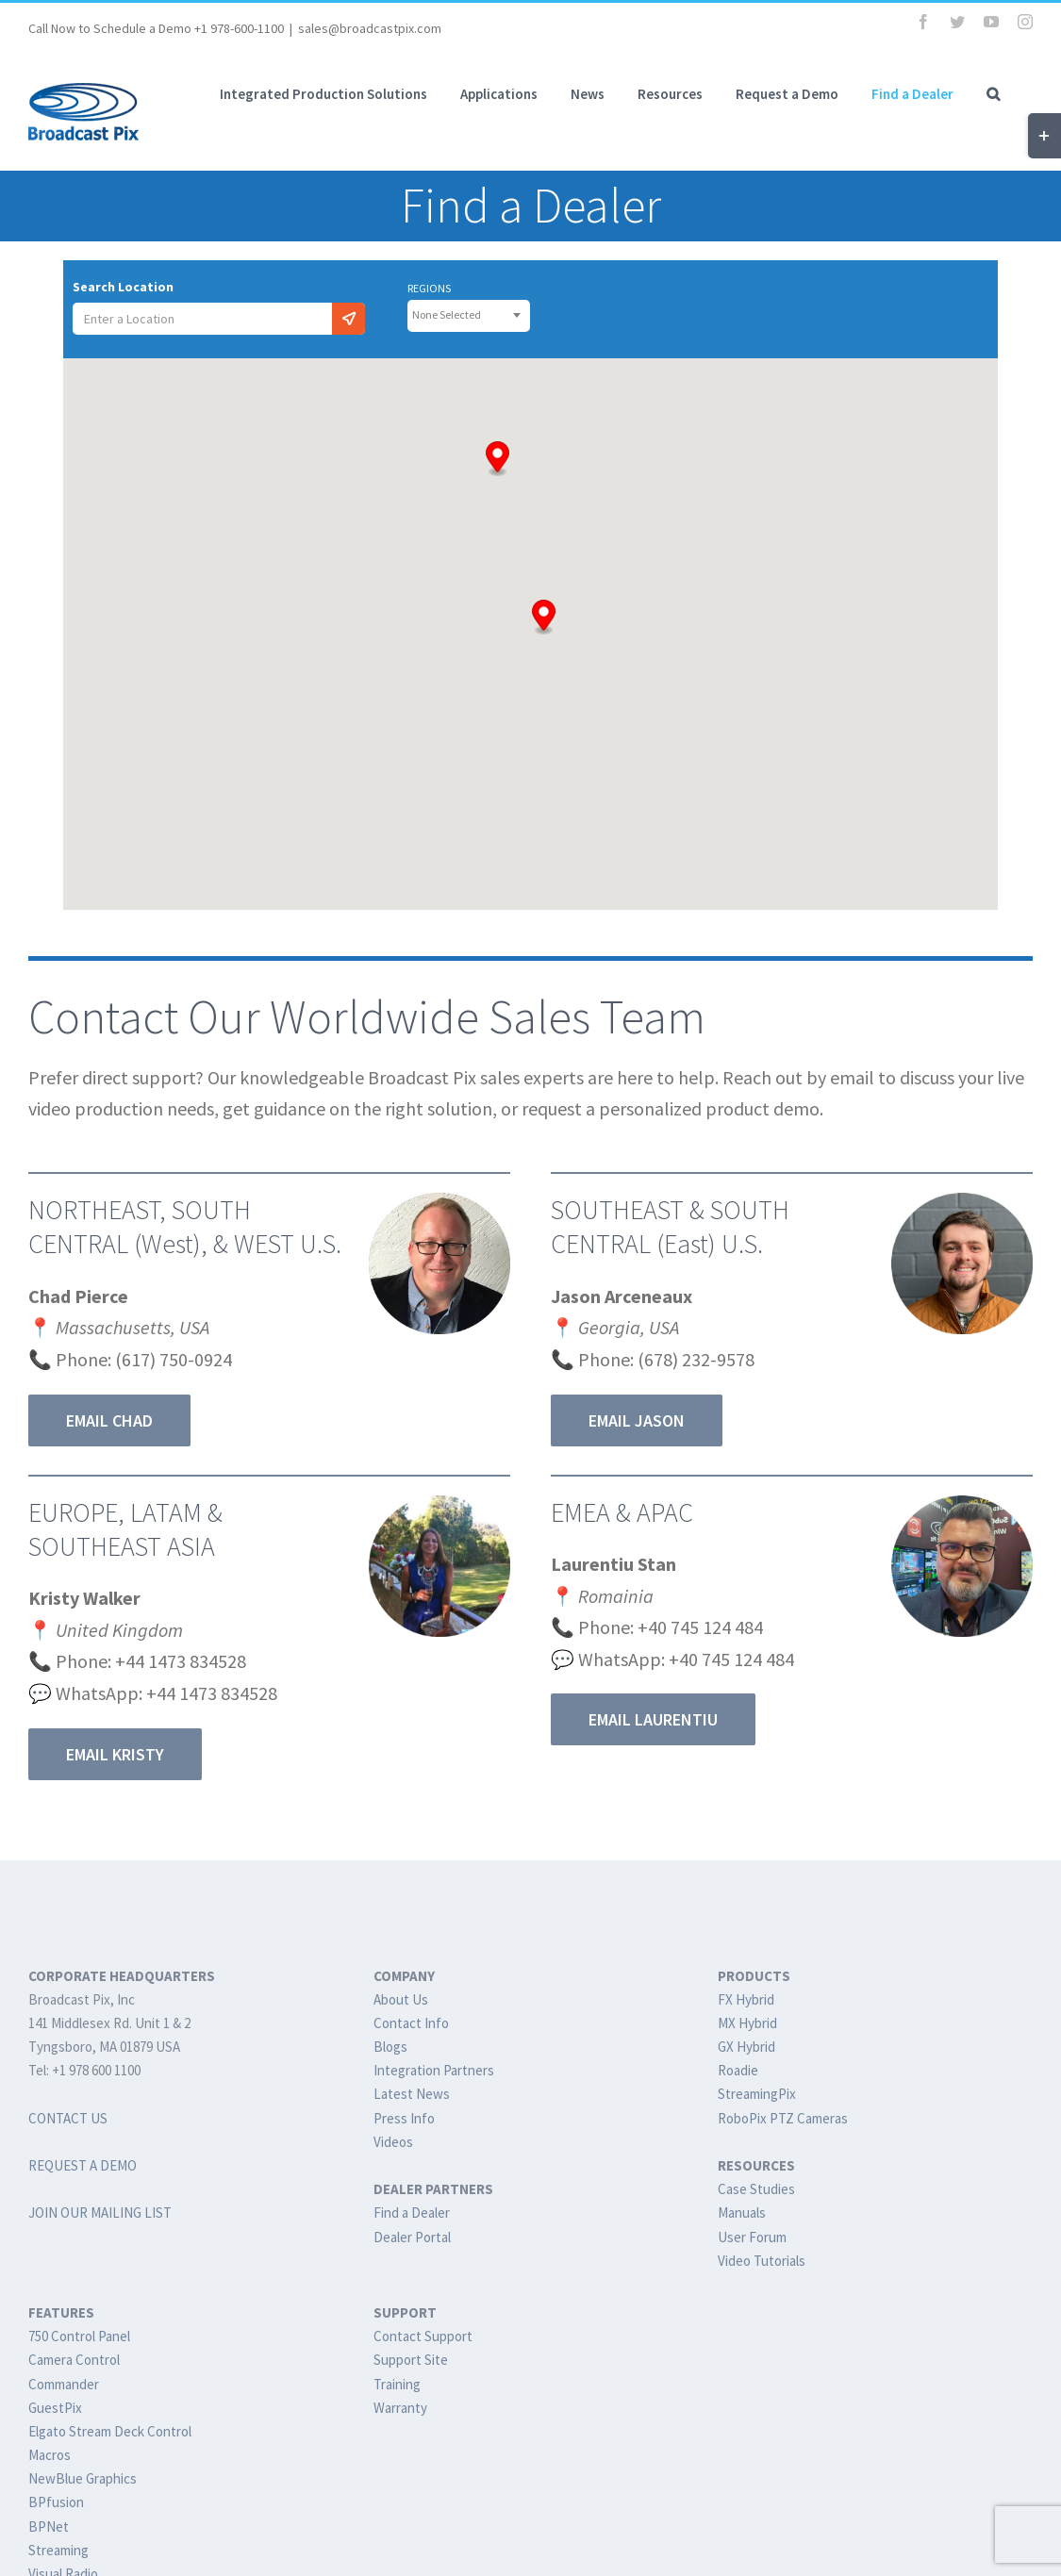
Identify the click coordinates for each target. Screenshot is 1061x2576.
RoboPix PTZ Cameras (783, 2118)
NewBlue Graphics (82, 2478)
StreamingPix (757, 2094)
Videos (393, 2142)
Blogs (390, 2047)
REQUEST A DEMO (82, 2165)
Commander (63, 2384)
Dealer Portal (412, 2237)
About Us (400, 1999)
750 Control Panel (79, 2336)
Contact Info (411, 2023)
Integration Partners (433, 2070)
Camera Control (74, 2360)
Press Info (404, 2118)
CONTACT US (68, 2118)
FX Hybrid (746, 1999)
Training (397, 2384)
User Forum (752, 2237)
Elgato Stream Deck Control (109, 2431)
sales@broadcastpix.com (369, 28)
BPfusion (56, 2502)
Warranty (400, 2408)
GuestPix (55, 2408)
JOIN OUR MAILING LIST (100, 2212)
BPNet (48, 2526)
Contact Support (422, 2336)
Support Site (410, 2360)
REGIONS (429, 288)
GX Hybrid (746, 2047)
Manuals (742, 2212)
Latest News (411, 2094)
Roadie (738, 2070)
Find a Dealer (411, 2212)
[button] (993, 93)
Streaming (58, 2550)
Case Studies (756, 2189)
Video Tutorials (761, 2261)
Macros (49, 2455)
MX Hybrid (747, 2023)
